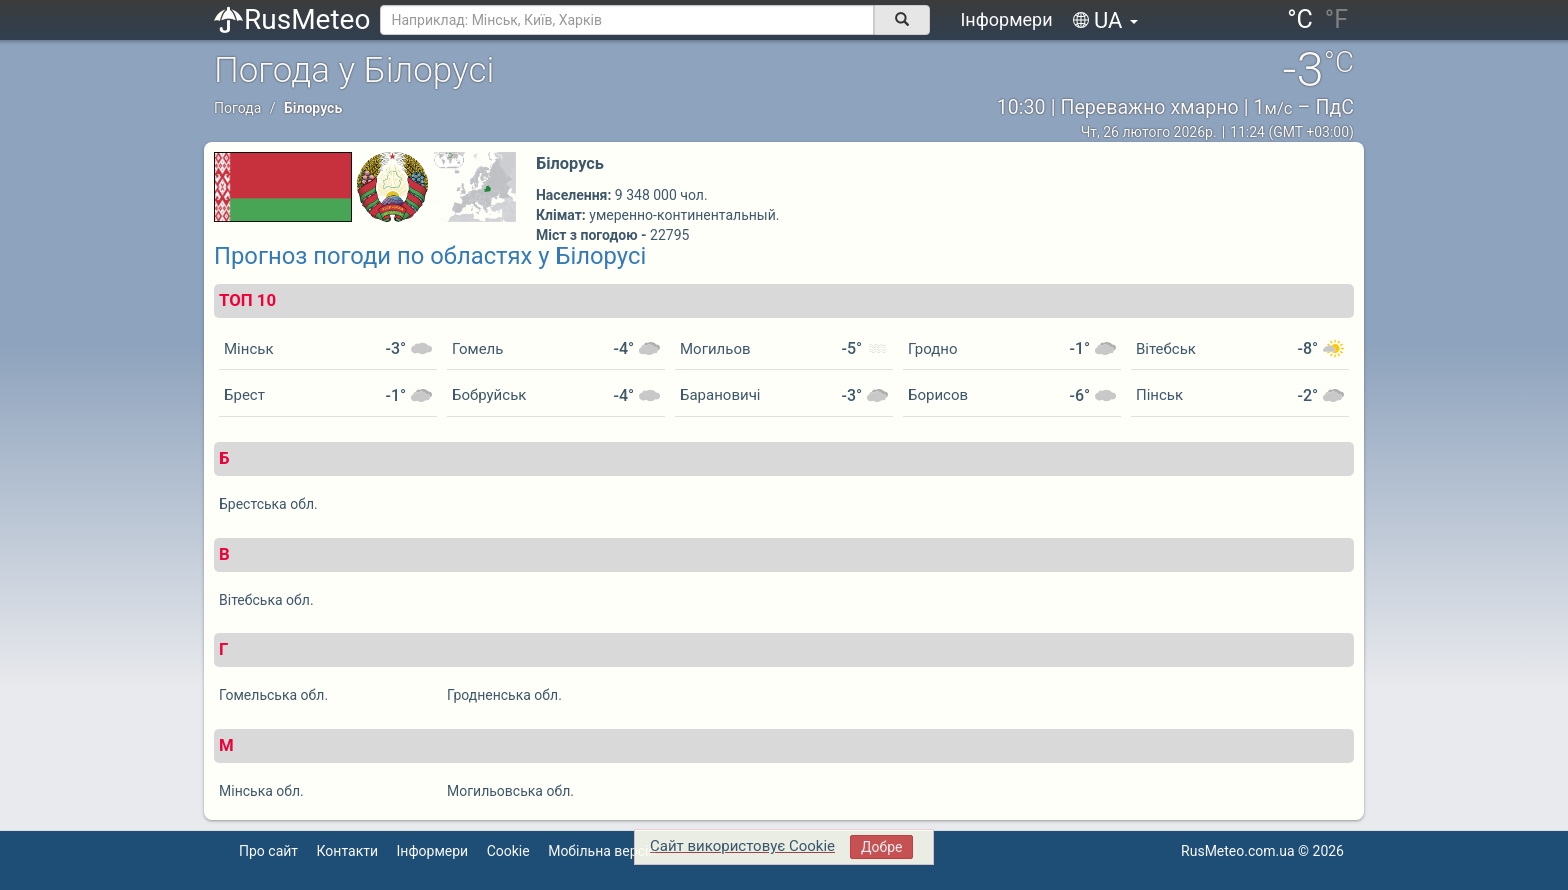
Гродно (933, 349)
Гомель (477, 349)
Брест (244, 395)
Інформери (1006, 19)
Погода (237, 108)
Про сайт (268, 851)
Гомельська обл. (273, 695)
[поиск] (902, 20)
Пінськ (1159, 395)
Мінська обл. (261, 791)
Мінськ (249, 349)
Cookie (508, 851)
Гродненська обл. (504, 695)
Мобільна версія (602, 851)
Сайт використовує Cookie (742, 846)
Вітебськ (1166, 349)
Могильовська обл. (510, 791)
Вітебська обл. (266, 600)
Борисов (938, 395)
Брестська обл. (268, 504)
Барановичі (720, 395)
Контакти (348, 851)
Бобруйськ (489, 395)
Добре (881, 847)
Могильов (715, 349)
